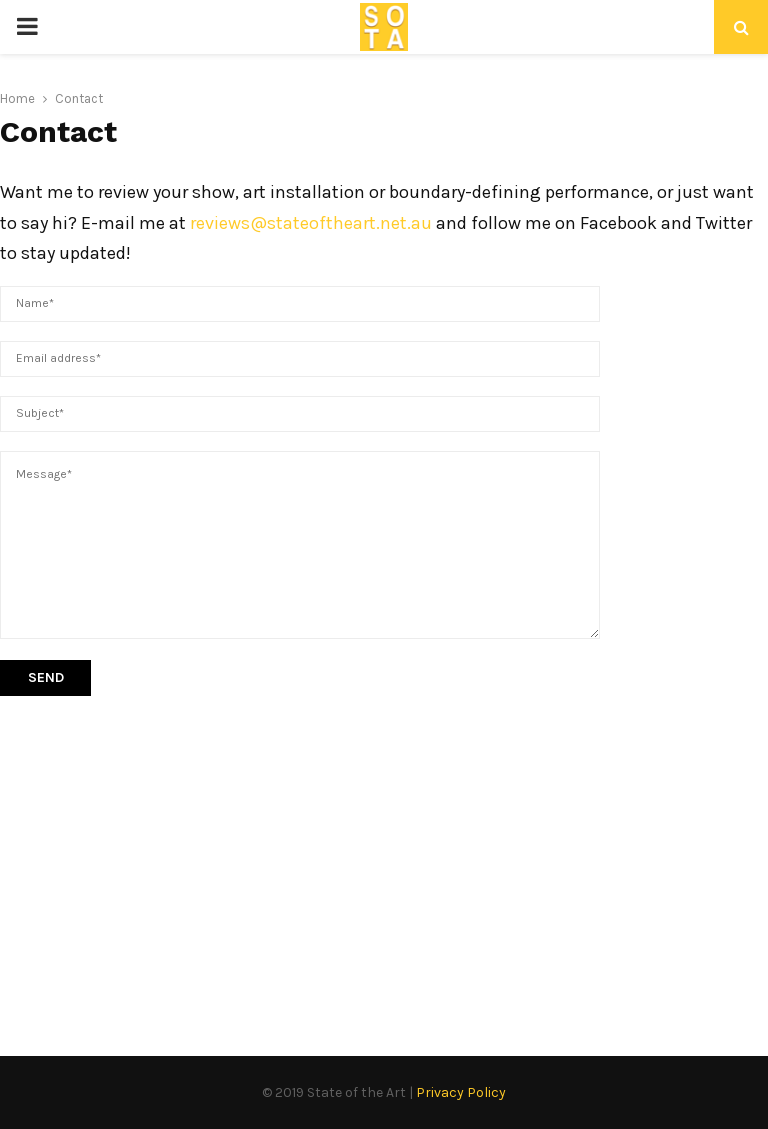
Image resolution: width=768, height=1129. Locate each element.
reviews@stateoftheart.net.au (311, 223)
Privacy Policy (461, 1092)
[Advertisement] (384, 856)
